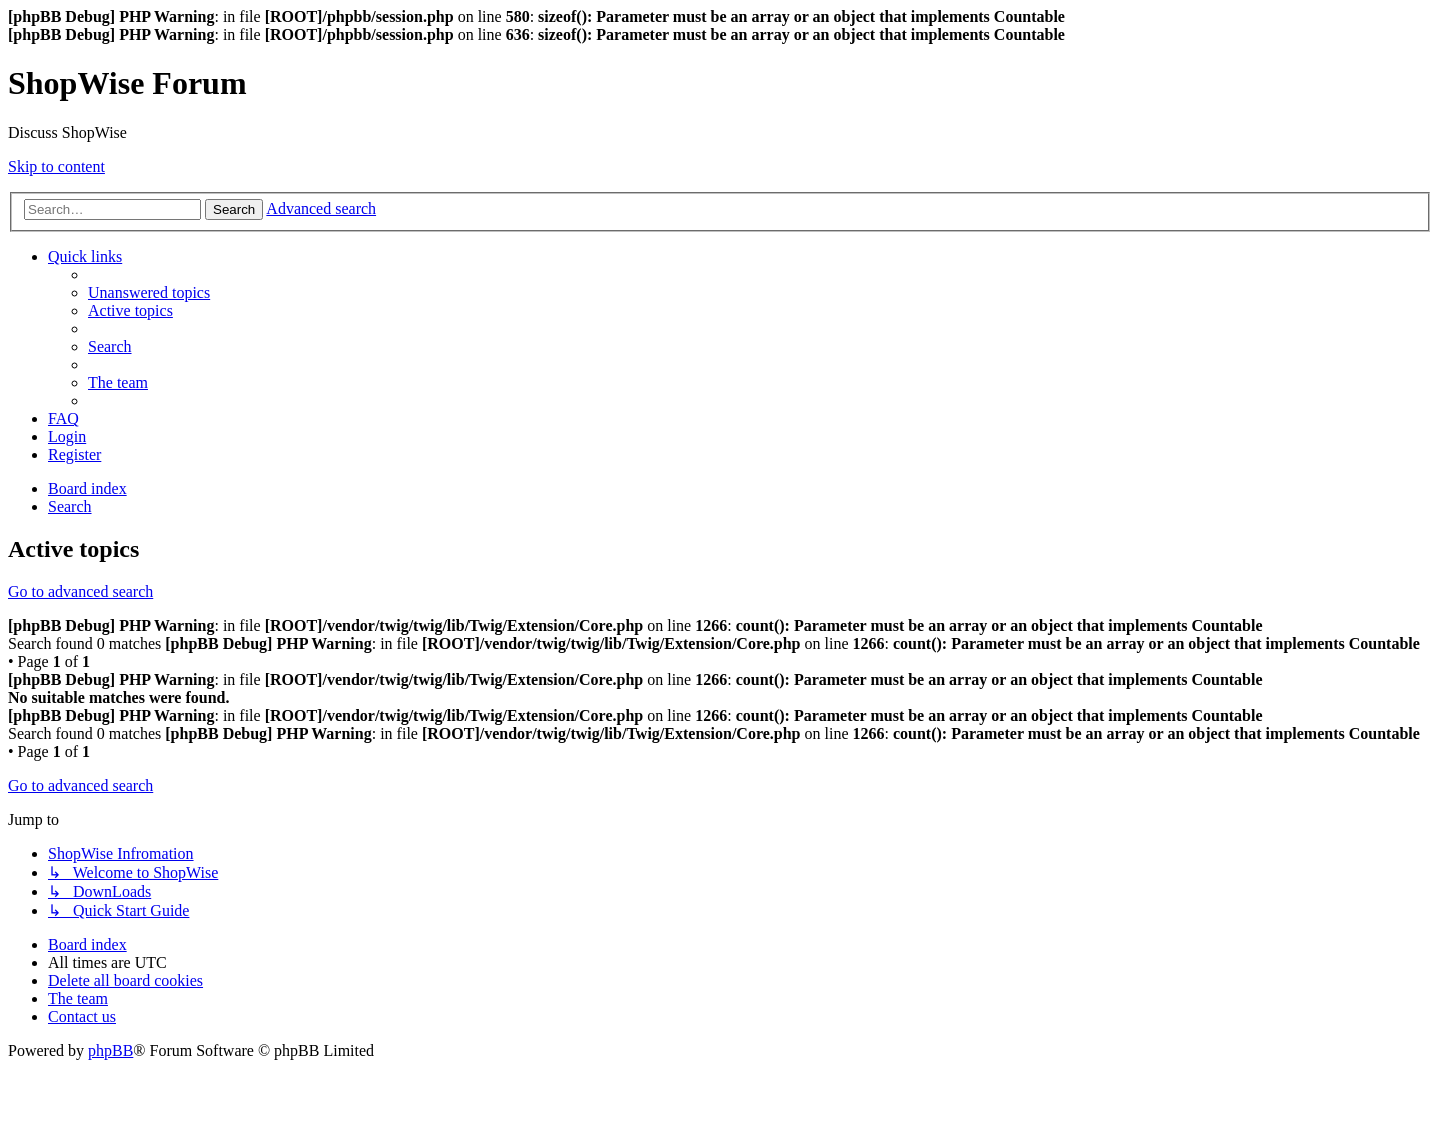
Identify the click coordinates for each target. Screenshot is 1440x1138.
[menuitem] (149, 292)
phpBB (110, 1050)
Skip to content (56, 166)
